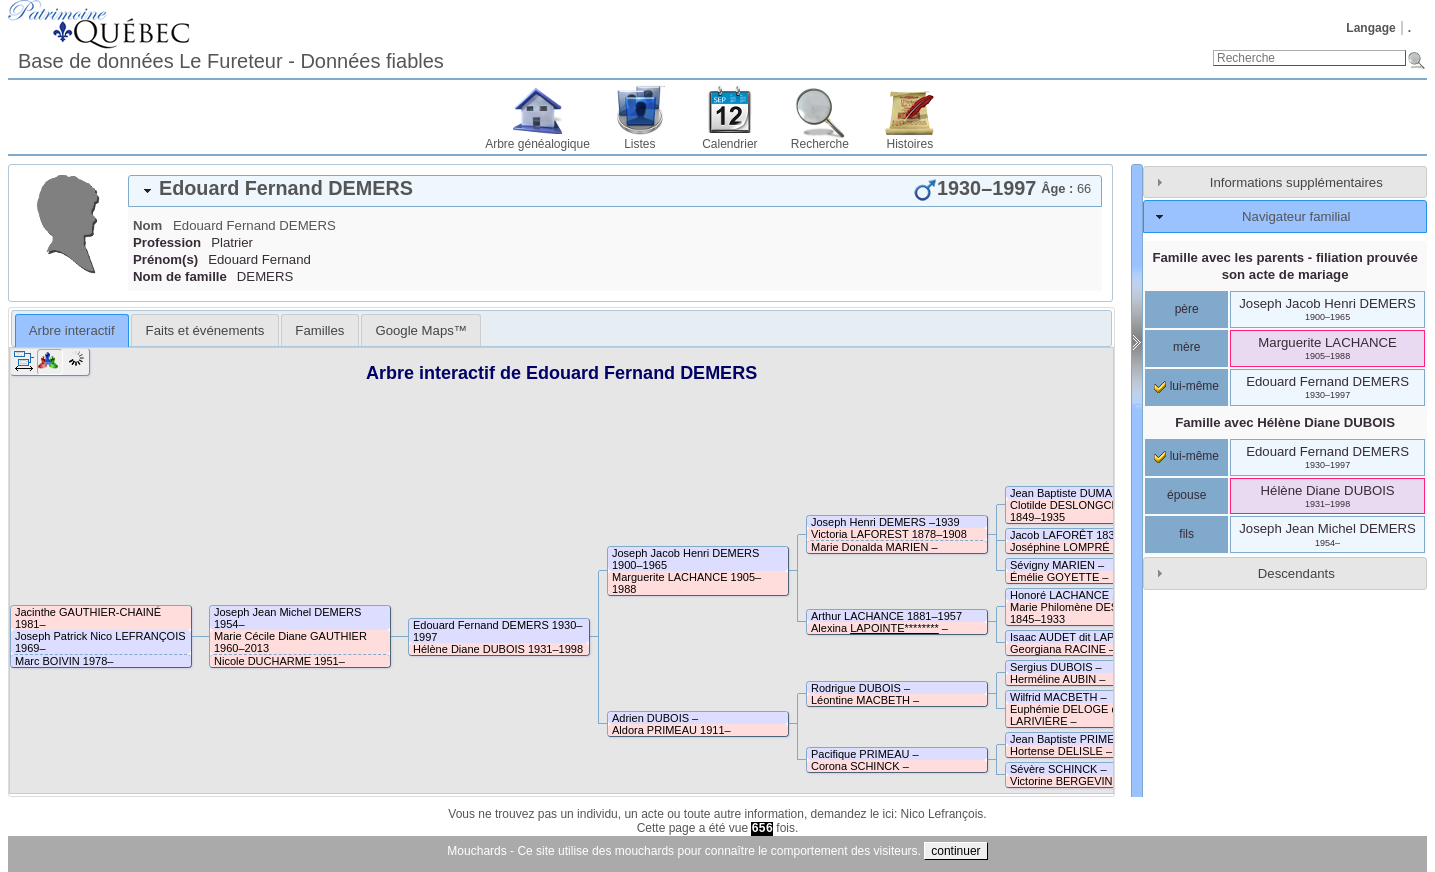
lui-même (1186, 386)
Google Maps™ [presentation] (421, 330)
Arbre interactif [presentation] (72, 330)
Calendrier (729, 144)
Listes (639, 144)
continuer (955, 851)
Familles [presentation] (319, 330)
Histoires (910, 144)
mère (1186, 347)
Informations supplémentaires (1296, 182)
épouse (1186, 495)
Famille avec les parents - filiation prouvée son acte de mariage (1284, 266)
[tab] (615, 191)
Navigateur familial (1296, 216)
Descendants (1296, 573)
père (1187, 309)
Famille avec (1285, 422)
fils (1186, 534)
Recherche (820, 144)
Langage (1370, 28)
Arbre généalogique (537, 144)
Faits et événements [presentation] (205, 330)
